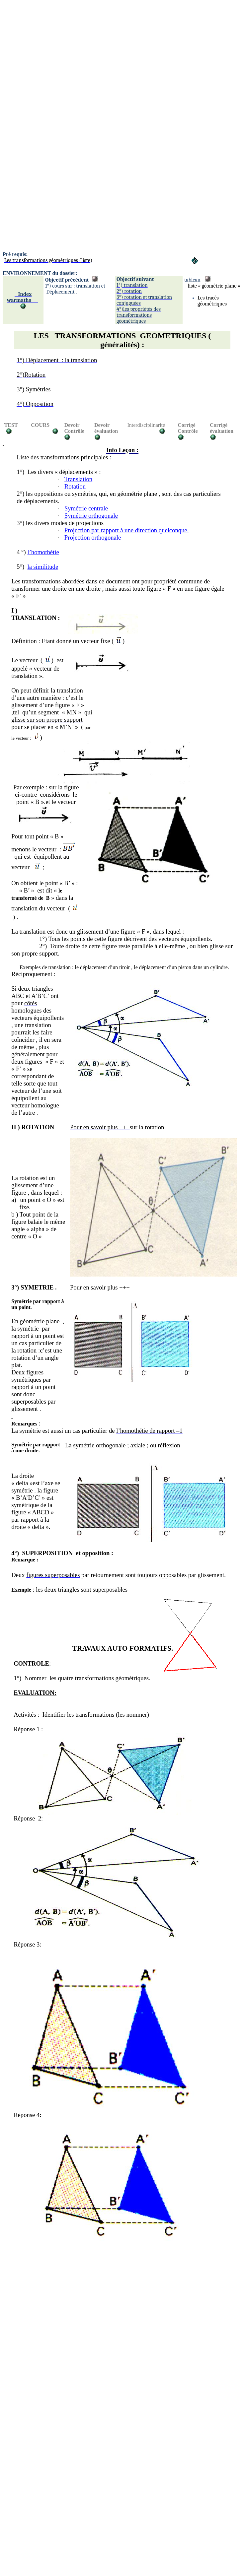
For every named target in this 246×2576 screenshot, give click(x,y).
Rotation (75, 486)
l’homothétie (43, 552)
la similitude (42, 566)
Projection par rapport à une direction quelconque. (126, 530)
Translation (78, 479)
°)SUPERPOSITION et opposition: (64, 1553)
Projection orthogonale (92, 537)
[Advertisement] (62, 65)
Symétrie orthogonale (91, 515)
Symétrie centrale (86, 508)
